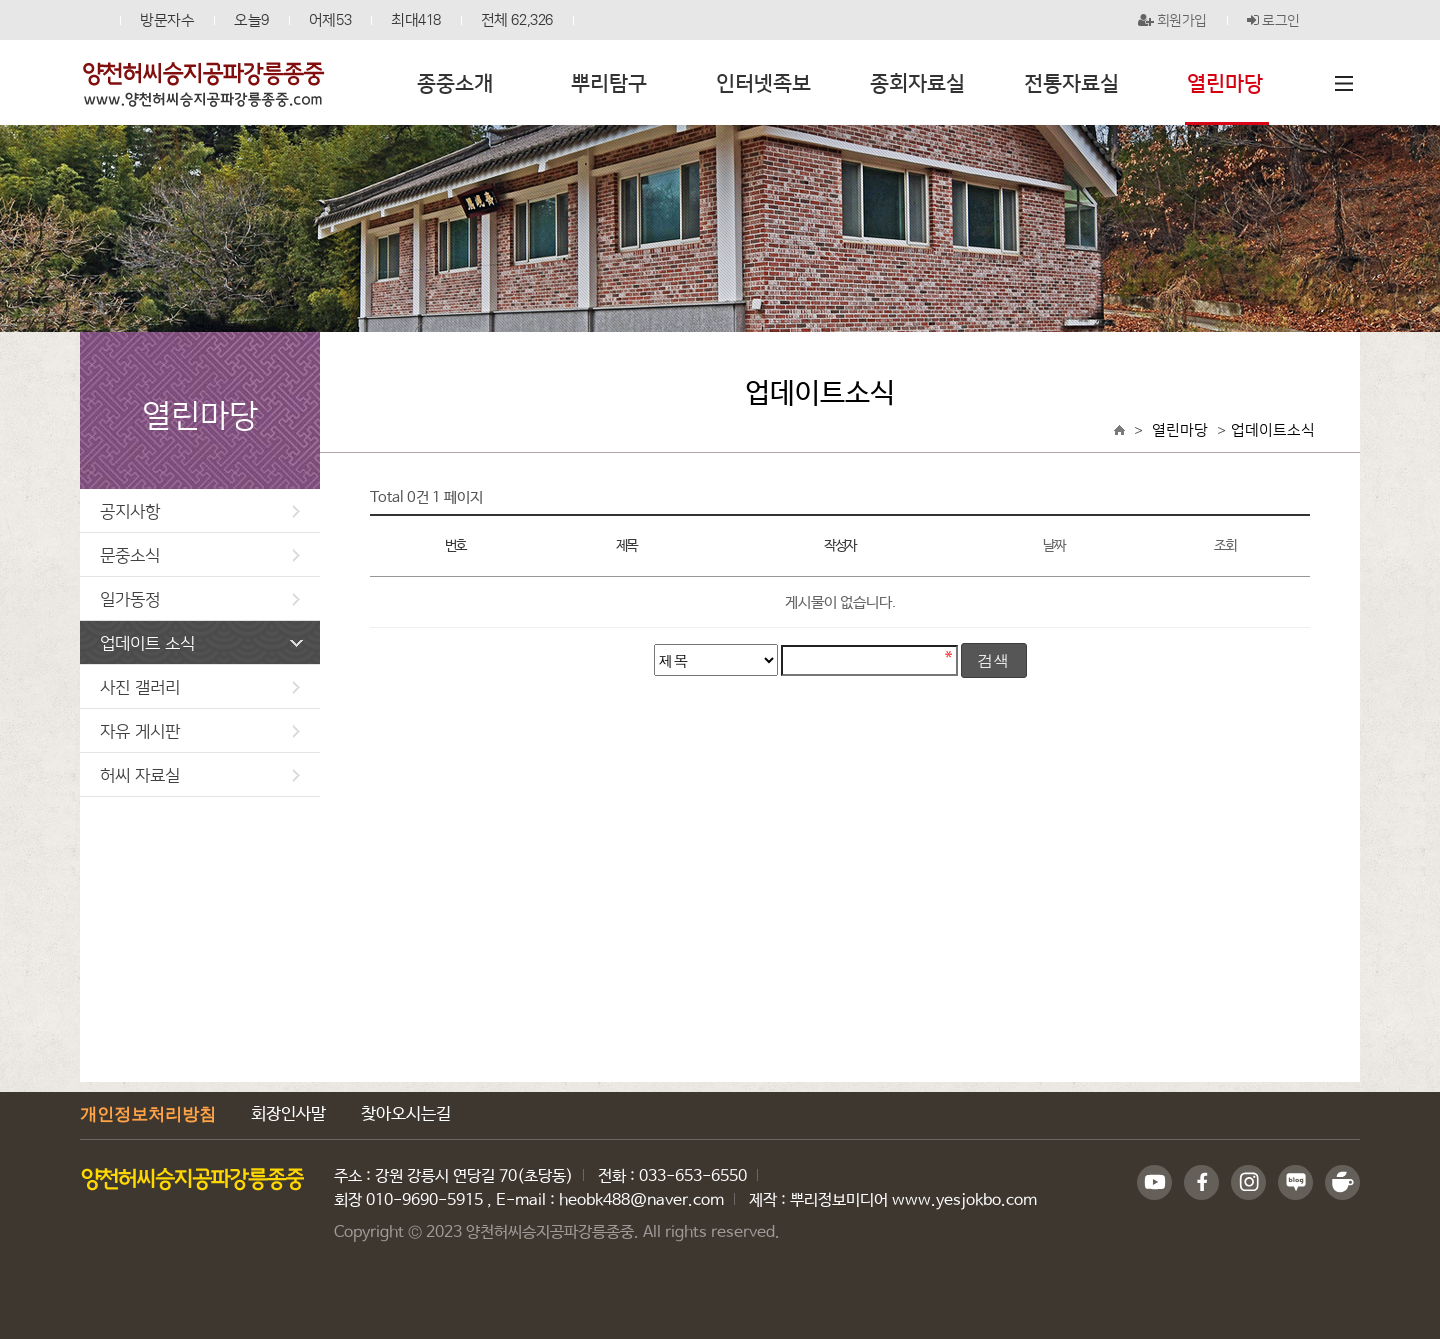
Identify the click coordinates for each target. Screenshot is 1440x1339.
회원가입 (1173, 20)
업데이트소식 (1273, 429)
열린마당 (1180, 429)
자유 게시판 (200, 730)
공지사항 (200, 510)
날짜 (1053, 546)
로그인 (1273, 20)
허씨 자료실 (200, 774)
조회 (1224, 546)
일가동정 (200, 598)
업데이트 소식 (201, 642)
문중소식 (200, 554)
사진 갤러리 (200, 686)
